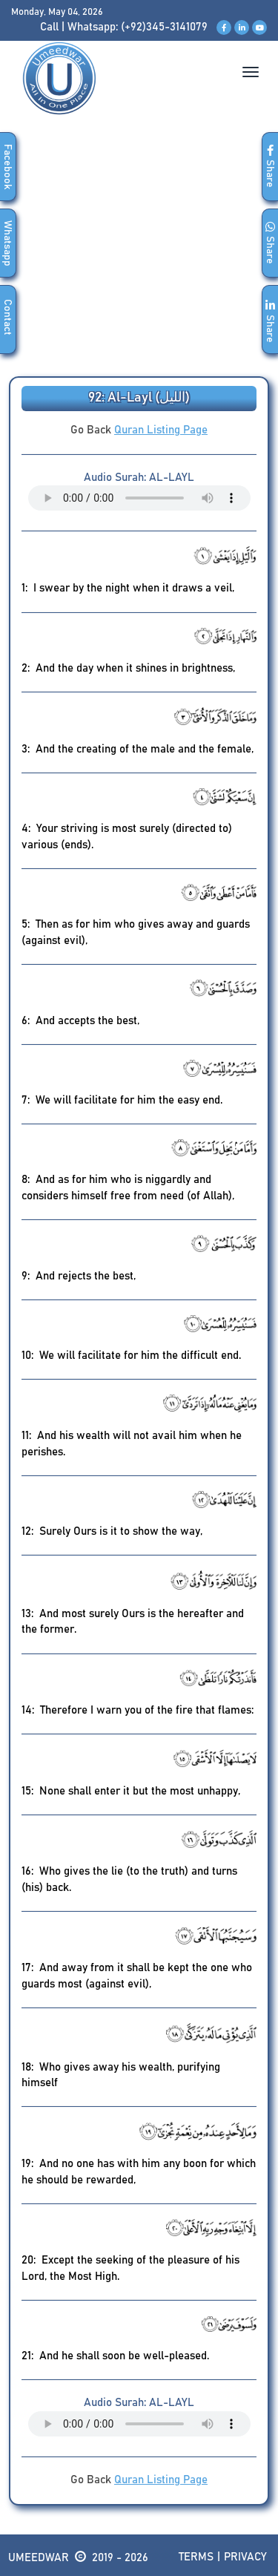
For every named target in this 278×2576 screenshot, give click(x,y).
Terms (196, 2557)
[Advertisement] (139, 256)
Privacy (245, 2557)
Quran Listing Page (161, 430)
